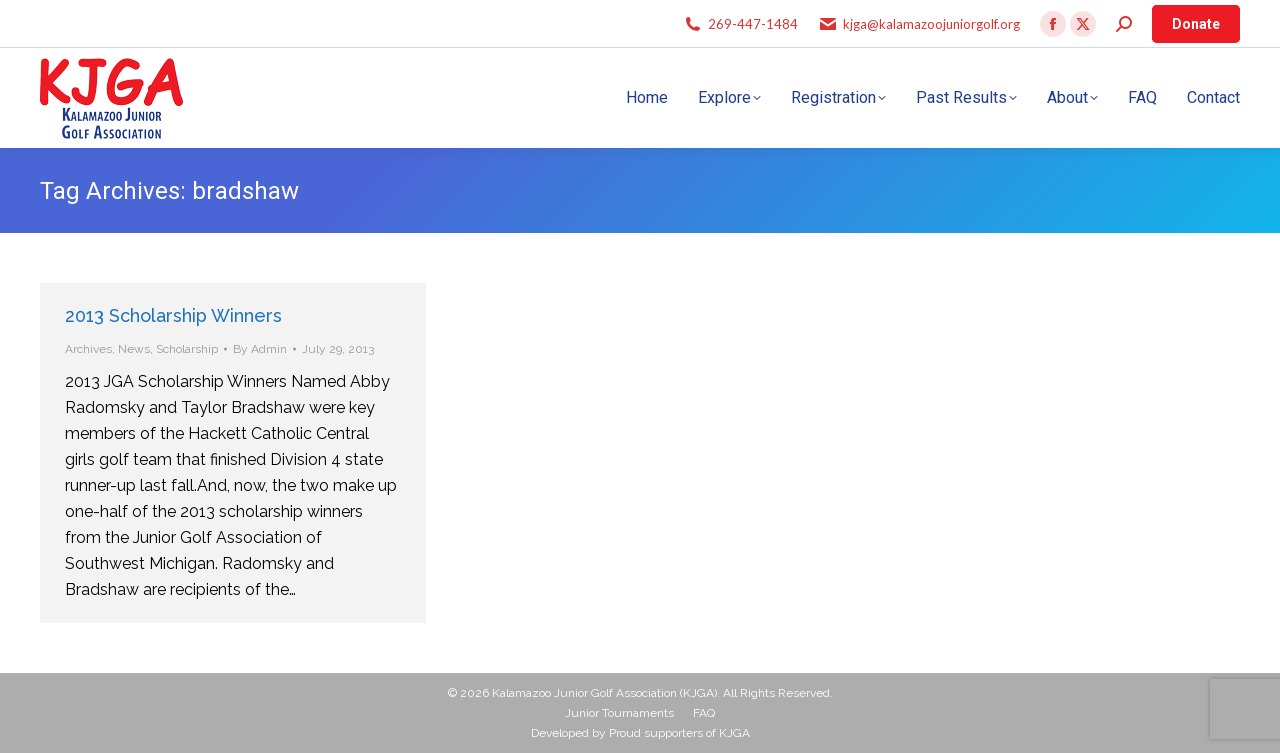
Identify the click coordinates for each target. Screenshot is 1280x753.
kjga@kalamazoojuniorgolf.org (931, 24)
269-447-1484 (753, 24)
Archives (88, 349)
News (134, 349)
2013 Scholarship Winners (173, 315)
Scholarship (187, 349)
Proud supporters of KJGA (679, 733)
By (260, 349)
